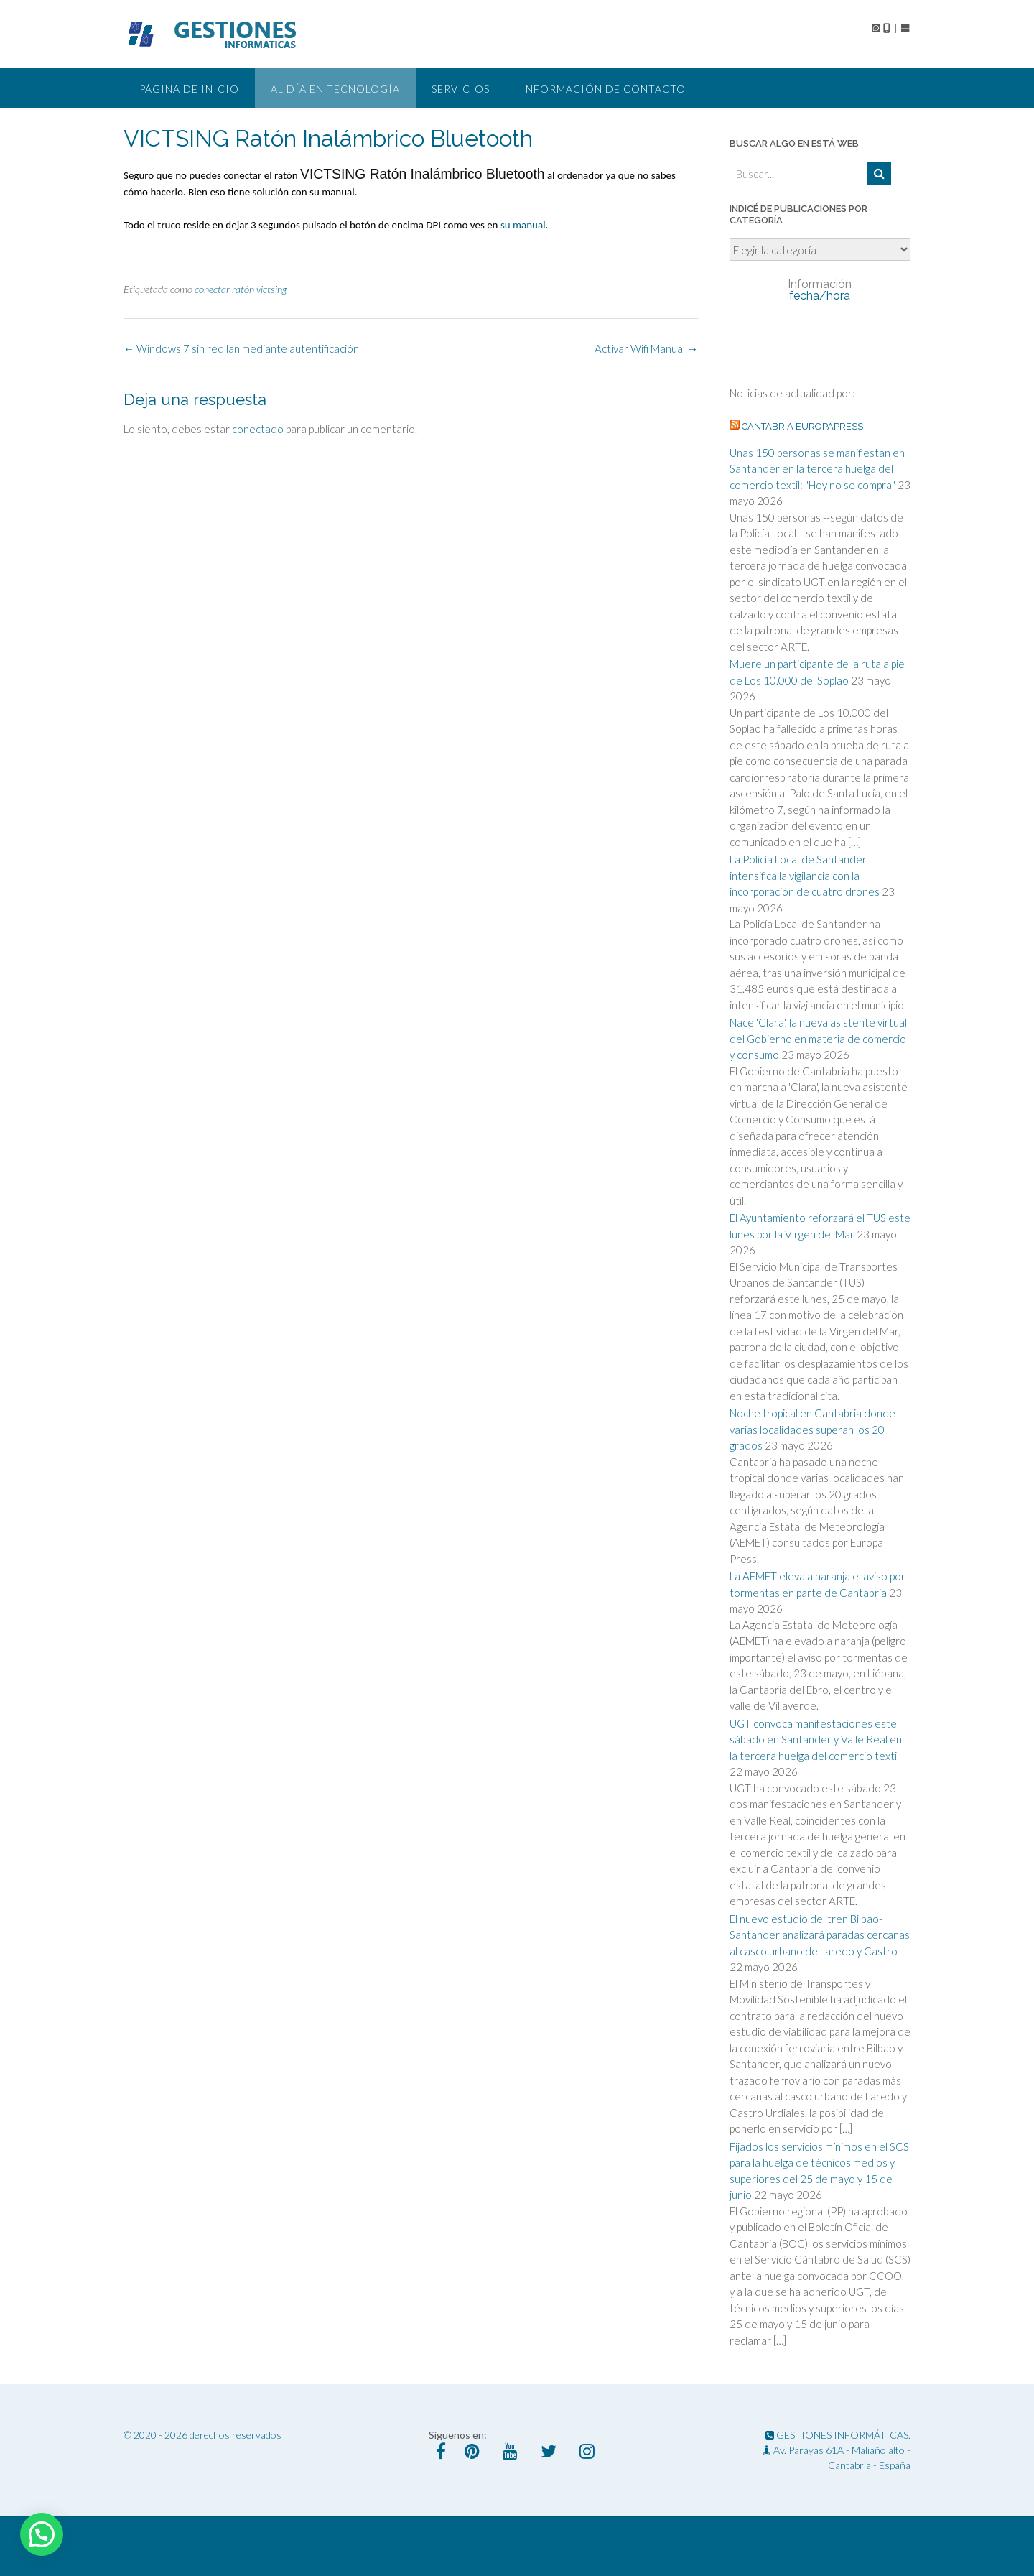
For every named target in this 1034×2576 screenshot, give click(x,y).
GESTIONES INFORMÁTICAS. (837, 2435)
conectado (258, 428)
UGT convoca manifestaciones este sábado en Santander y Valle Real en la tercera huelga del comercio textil (816, 1739)
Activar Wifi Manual (646, 348)
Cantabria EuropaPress (802, 426)
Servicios (461, 89)
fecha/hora (820, 289)
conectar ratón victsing (241, 289)
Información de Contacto (603, 89)
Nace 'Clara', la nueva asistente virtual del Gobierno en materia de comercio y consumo (818, 1038)
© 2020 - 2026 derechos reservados (202, 2435)
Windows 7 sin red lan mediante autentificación (241, 348)
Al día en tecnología (335, 89)
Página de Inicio (189, 89)
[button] (41, 2534)
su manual (523, 224)
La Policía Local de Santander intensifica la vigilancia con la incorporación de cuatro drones (805, 875)
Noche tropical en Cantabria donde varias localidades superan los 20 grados (812, 1429)
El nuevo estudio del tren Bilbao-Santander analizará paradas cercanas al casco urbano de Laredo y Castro (820, 1935)
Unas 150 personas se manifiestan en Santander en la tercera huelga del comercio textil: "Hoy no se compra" (817, 468)
